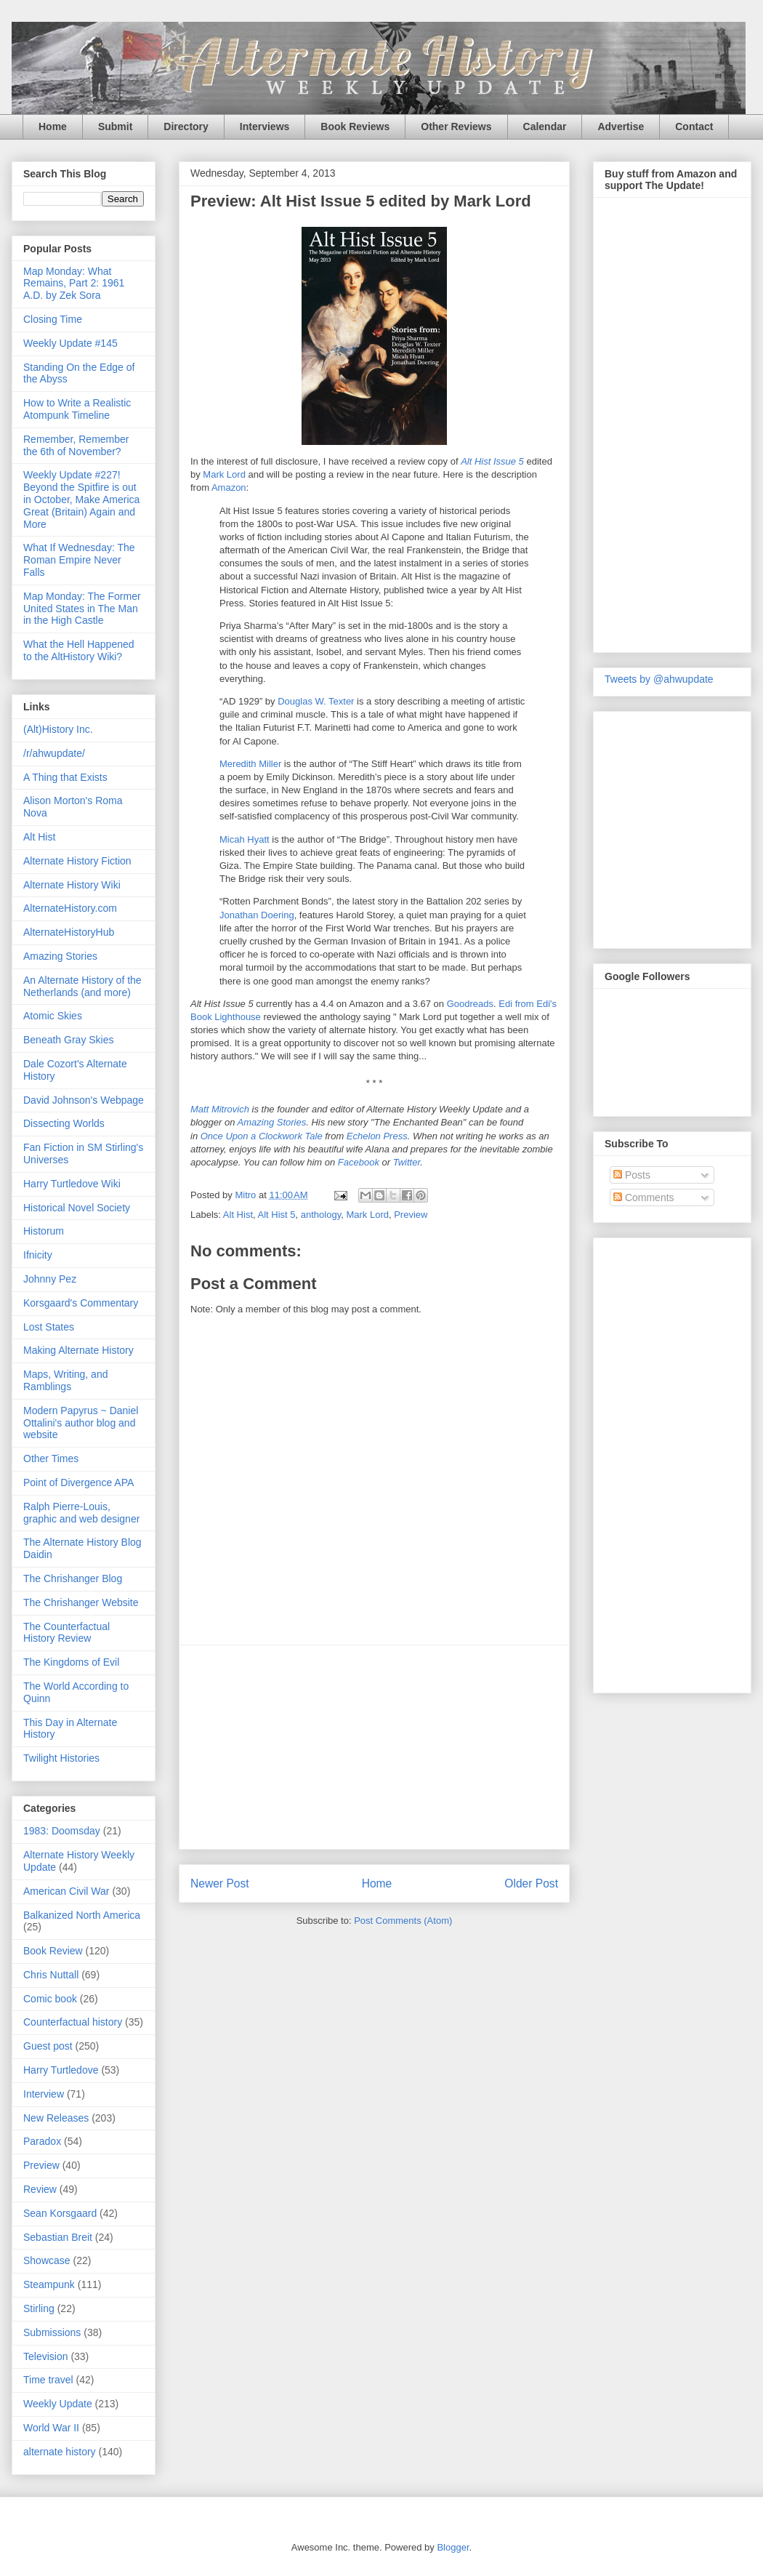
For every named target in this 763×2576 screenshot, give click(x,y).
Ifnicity (37, 1255)
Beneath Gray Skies (68, 1040)
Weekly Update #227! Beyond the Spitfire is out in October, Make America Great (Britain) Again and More (81, 499)
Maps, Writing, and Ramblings (65, 1380)
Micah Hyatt (244, 839)
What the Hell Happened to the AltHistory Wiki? (78, 650)
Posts (631, 1175)
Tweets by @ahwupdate (659, 679)
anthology (321, 1214)
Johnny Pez (49, 1279)
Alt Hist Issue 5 (492, 461)
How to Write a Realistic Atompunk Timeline (77, 409)
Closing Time (52, 319)
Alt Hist (238, 1214)
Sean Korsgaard (60, 2213)
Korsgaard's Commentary (80, 1303)
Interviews (264, 126)
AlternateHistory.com (70, 908)
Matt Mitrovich (219, 1109)
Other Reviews (456, 126)
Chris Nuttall (50, 1975)
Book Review (53, 1951)
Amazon (228, 487)
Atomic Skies (52, 1016)
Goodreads (470, 1003)
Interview (43, 2094)
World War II (51, 2427)
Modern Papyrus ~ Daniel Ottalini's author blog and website (80, 1423)
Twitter (407, 1162)
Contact (694, 126)
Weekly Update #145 (70, 343)
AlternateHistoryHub (68, 932)
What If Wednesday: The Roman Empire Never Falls (79, 560)
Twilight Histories (61, 1758)
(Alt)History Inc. (58, 729)
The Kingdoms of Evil (71, 1662)
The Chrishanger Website (80, 1602)
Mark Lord (224, 474)
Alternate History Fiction (77, 861)
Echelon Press (377, 1136)
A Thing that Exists (65, 777)
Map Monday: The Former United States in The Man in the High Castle (82, 608)
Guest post (48, 2046)
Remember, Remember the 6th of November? (76, 445)
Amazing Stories (272, 1122)
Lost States (48, 1327)
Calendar (545, 126)
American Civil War (66, 1891)
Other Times (50, 1458)
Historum (43, 1231)
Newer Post (219, 1883)
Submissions (52, 2332)
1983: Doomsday (61, 1831)
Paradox (42, 2141)
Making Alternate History (78, 1350)
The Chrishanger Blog (72, 1578)
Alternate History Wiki (72, 885)
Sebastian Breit (57, 2237)
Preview (410, 1214)
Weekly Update (57, 2404)
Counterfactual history (72, 2022)
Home (53, 126)
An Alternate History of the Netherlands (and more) (82, 986)
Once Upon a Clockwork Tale (262, 1136)
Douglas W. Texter (316, 701)
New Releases (56, 2118)
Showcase (46, 2260)
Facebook (358, 1162)
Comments (643, 1197)
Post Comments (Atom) (403, 1920)
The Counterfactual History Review (66, 1633)
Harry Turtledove (60, 2070)
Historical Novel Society (76, 1207)
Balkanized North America (81, 1915)
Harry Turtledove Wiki (72, 1183)
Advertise (620, 126)
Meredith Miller (250, 763)
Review (40, 2189)
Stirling (38, 2308)
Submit (115, 126)
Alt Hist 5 (277, 1214)
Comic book (50, 1999)
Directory (186, 126)
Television (45, 2356)
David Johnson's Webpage (83, 1100)
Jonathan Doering (256, 915)
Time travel (48, 2380)
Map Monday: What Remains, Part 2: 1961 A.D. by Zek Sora (73, 283)
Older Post (531, 1883)
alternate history (59, 2451)
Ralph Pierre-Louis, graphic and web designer (81, 1513)
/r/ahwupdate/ (54, 753)
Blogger (453, 2547)
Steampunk (49, 2284)
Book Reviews (354, 126)
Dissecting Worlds (64, 1123)
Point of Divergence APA (78, 1482)
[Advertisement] (663, 1461)
